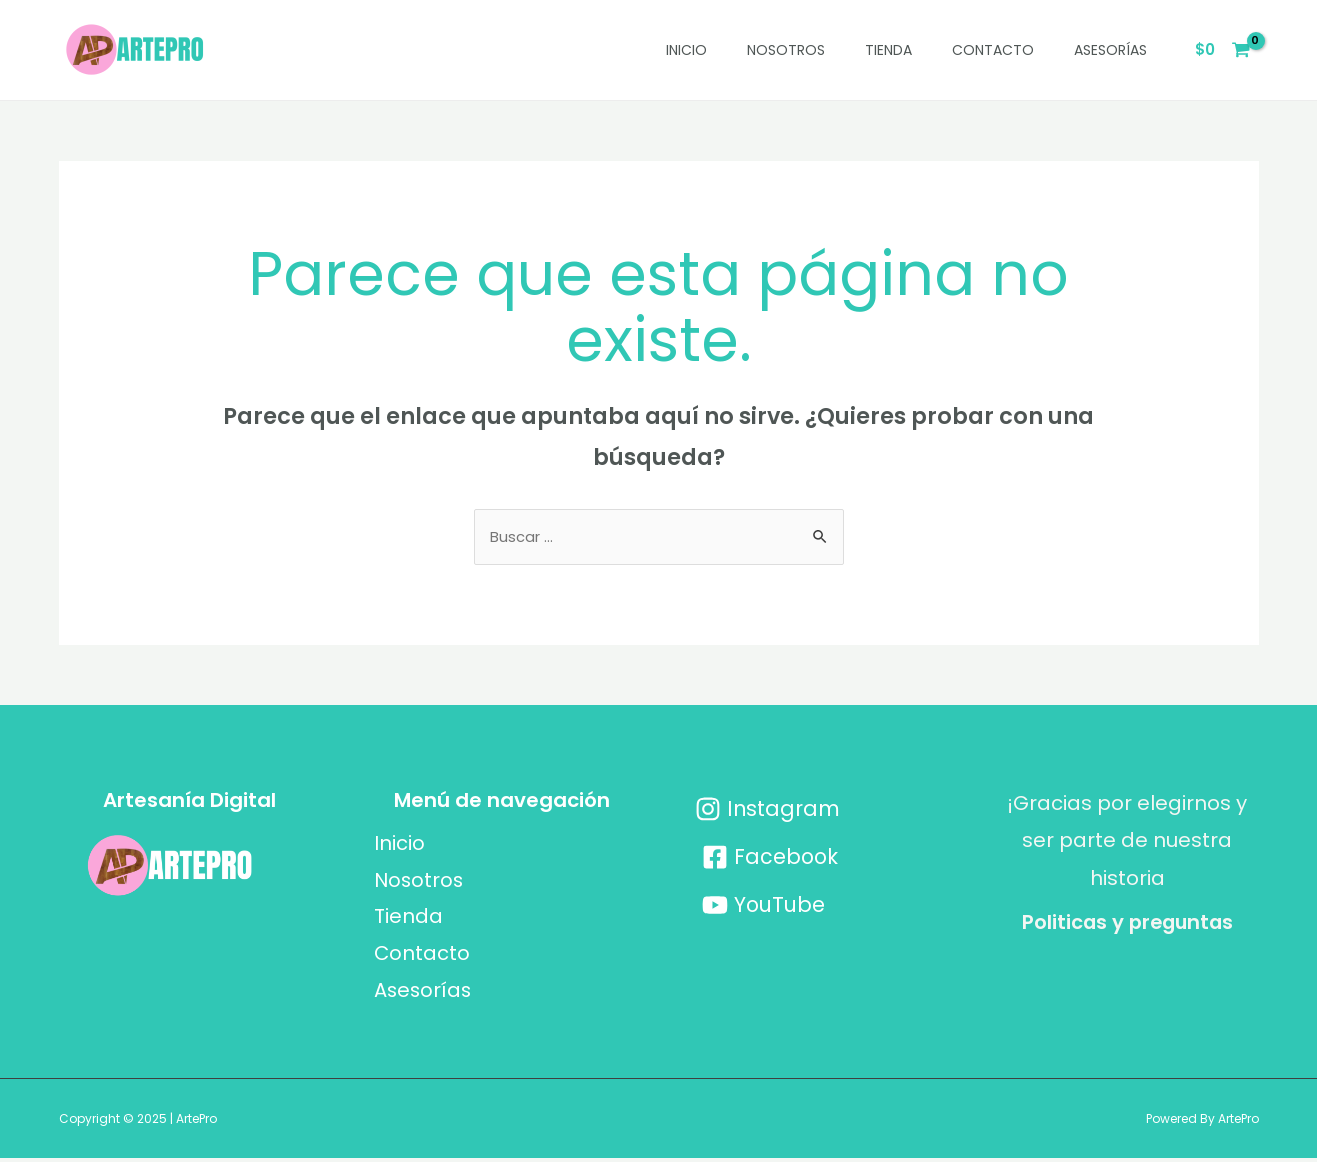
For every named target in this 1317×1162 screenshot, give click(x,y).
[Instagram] (768, 810)
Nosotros (786, 50)
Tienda (888, 50)
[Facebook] (771, 858)
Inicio (686, 50)
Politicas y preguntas (1127, 923)
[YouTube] (765, 906)
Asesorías (1110, 50)
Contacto (993, 50)
